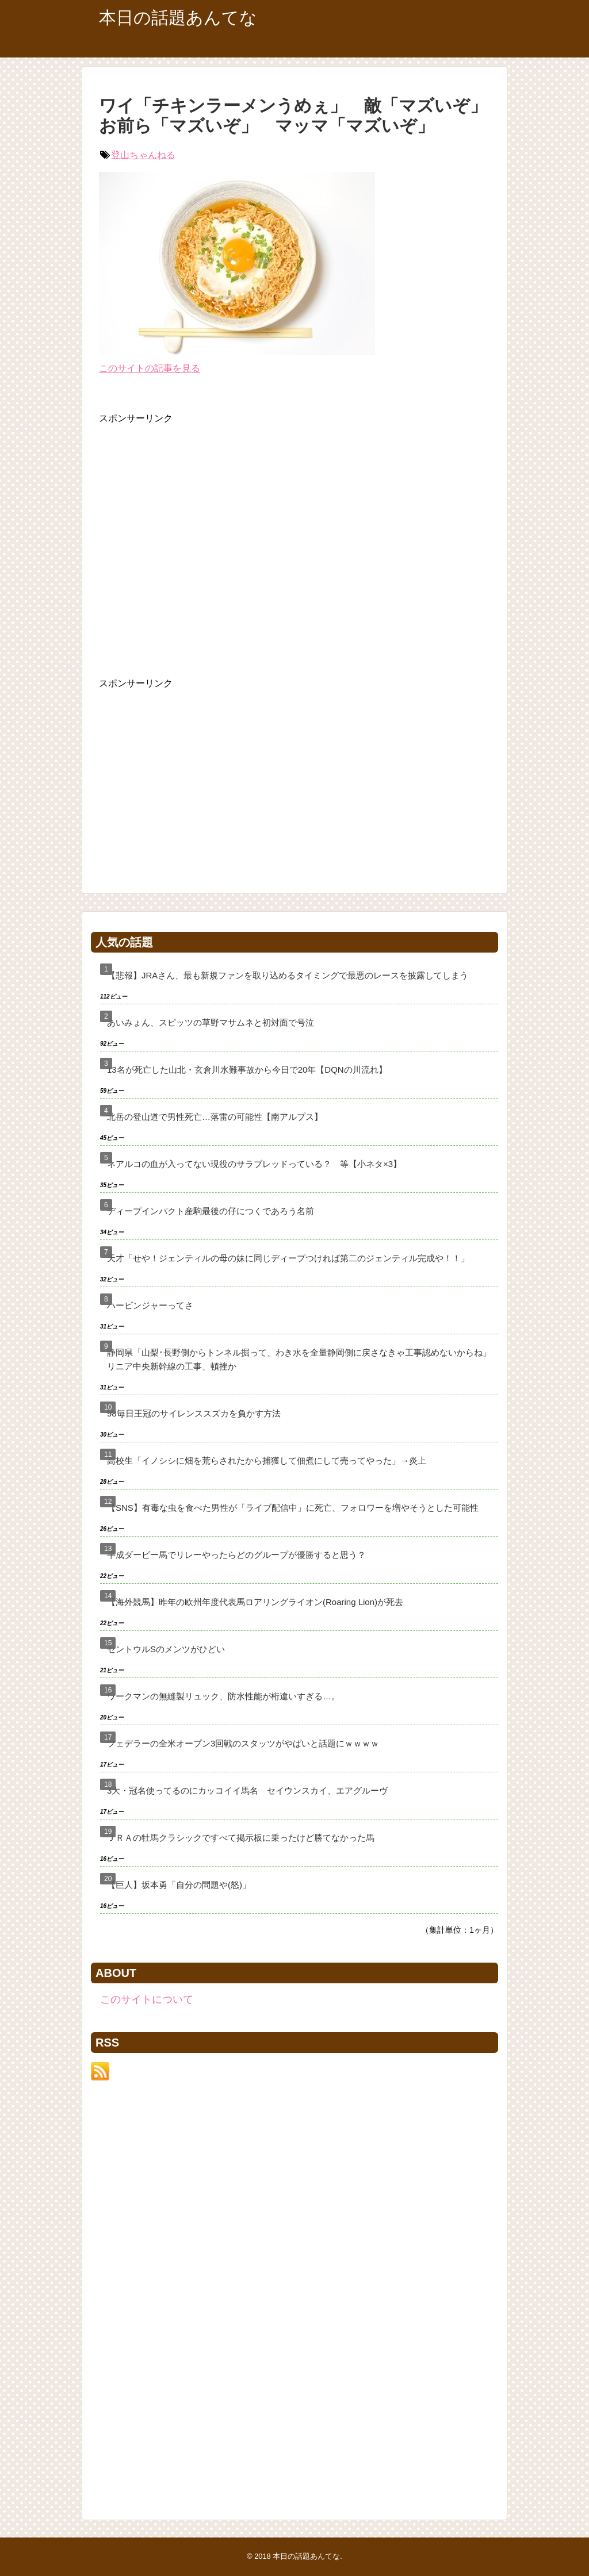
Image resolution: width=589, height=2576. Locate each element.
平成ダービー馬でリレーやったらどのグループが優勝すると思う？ (236, 1555)
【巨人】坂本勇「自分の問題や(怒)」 (179, 1885)
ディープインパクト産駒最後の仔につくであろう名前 (210, 1211)
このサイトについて (146, 1999)
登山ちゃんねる (143, 155)
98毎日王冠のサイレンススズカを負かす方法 (194, 1413)
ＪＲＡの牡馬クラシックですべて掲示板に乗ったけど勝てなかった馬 (240, 1837)
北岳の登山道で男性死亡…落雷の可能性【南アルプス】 (215, 1117)
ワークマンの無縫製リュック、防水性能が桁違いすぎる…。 (223, 1696)
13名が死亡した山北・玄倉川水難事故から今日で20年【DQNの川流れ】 (247, 1069)
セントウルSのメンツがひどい (166, 1649)
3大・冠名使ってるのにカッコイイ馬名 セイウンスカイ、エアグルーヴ (247, 1790)
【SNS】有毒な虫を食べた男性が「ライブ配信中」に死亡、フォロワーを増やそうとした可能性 (293, 1507)
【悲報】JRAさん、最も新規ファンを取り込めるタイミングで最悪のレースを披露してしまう (287, 975)
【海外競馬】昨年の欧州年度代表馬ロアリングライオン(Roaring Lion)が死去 (255, 1602)
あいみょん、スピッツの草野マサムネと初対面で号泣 (210, 1022)
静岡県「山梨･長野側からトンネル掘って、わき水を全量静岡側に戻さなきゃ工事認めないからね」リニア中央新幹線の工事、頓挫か (299, 1359)
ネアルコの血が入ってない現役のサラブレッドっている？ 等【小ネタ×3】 (254, 1164)
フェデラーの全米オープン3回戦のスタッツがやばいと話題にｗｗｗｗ (243, 1743)
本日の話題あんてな (178, 17)
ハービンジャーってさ (150, 1305)
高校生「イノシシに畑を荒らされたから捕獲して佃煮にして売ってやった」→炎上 (266, 1460)
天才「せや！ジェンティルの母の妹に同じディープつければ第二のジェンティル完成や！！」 (288, 1258)
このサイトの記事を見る (149, 368)
